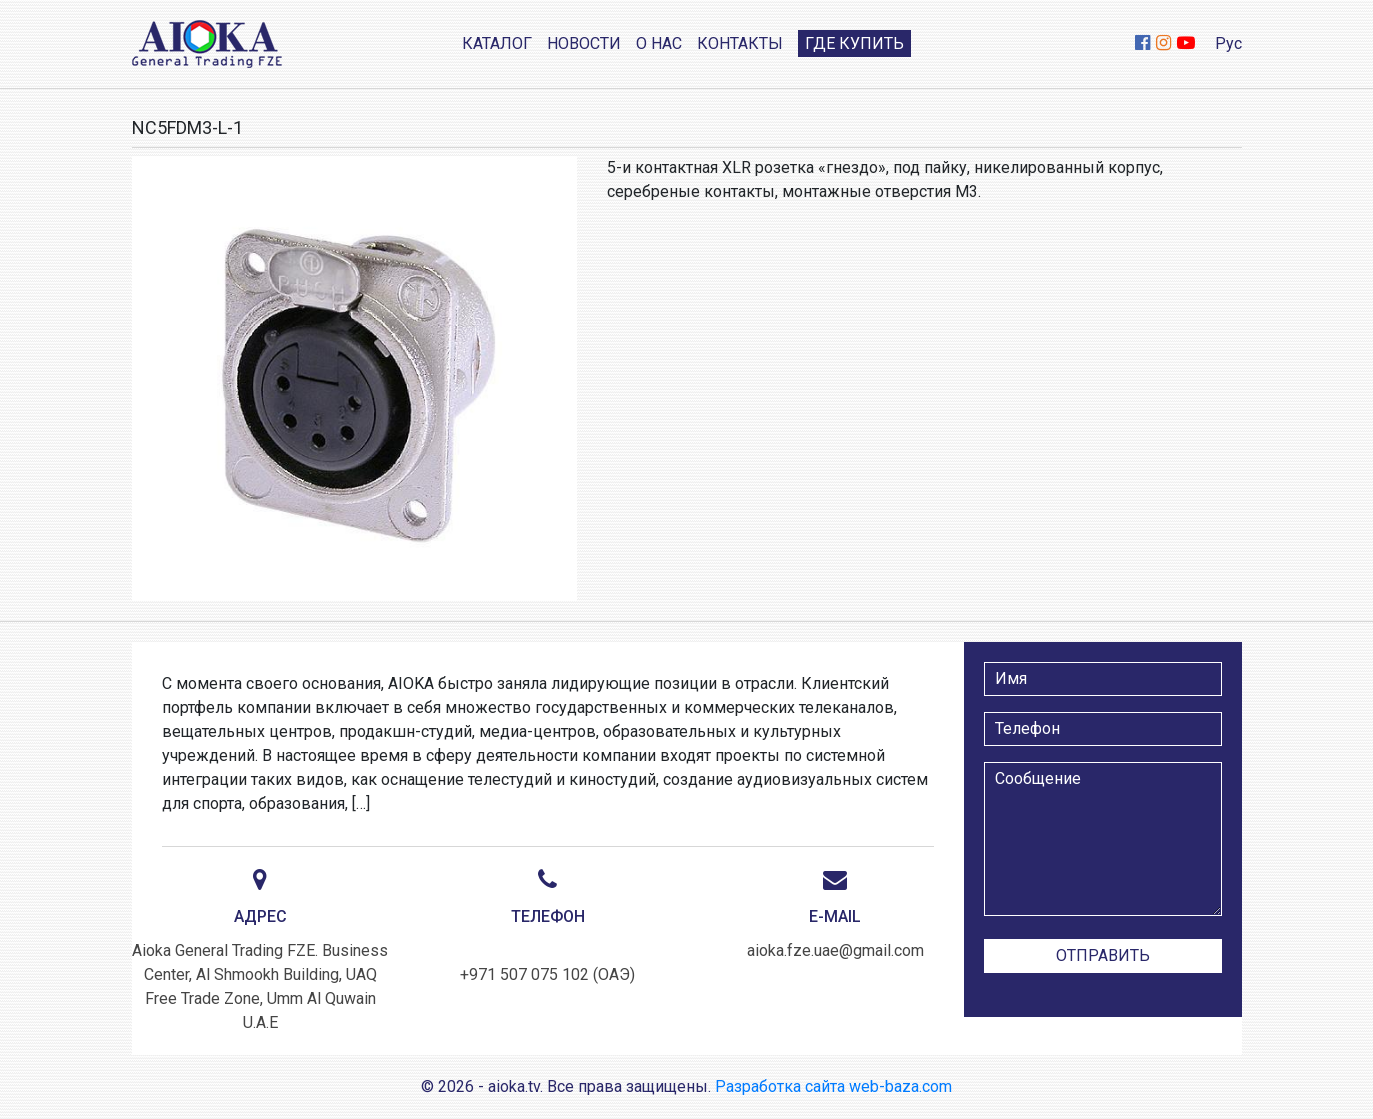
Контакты (740, 43)
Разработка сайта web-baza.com (833, 1086)
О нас (659, 43)
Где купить (854, 43)
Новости (584, 43)
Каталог (497, 43)
